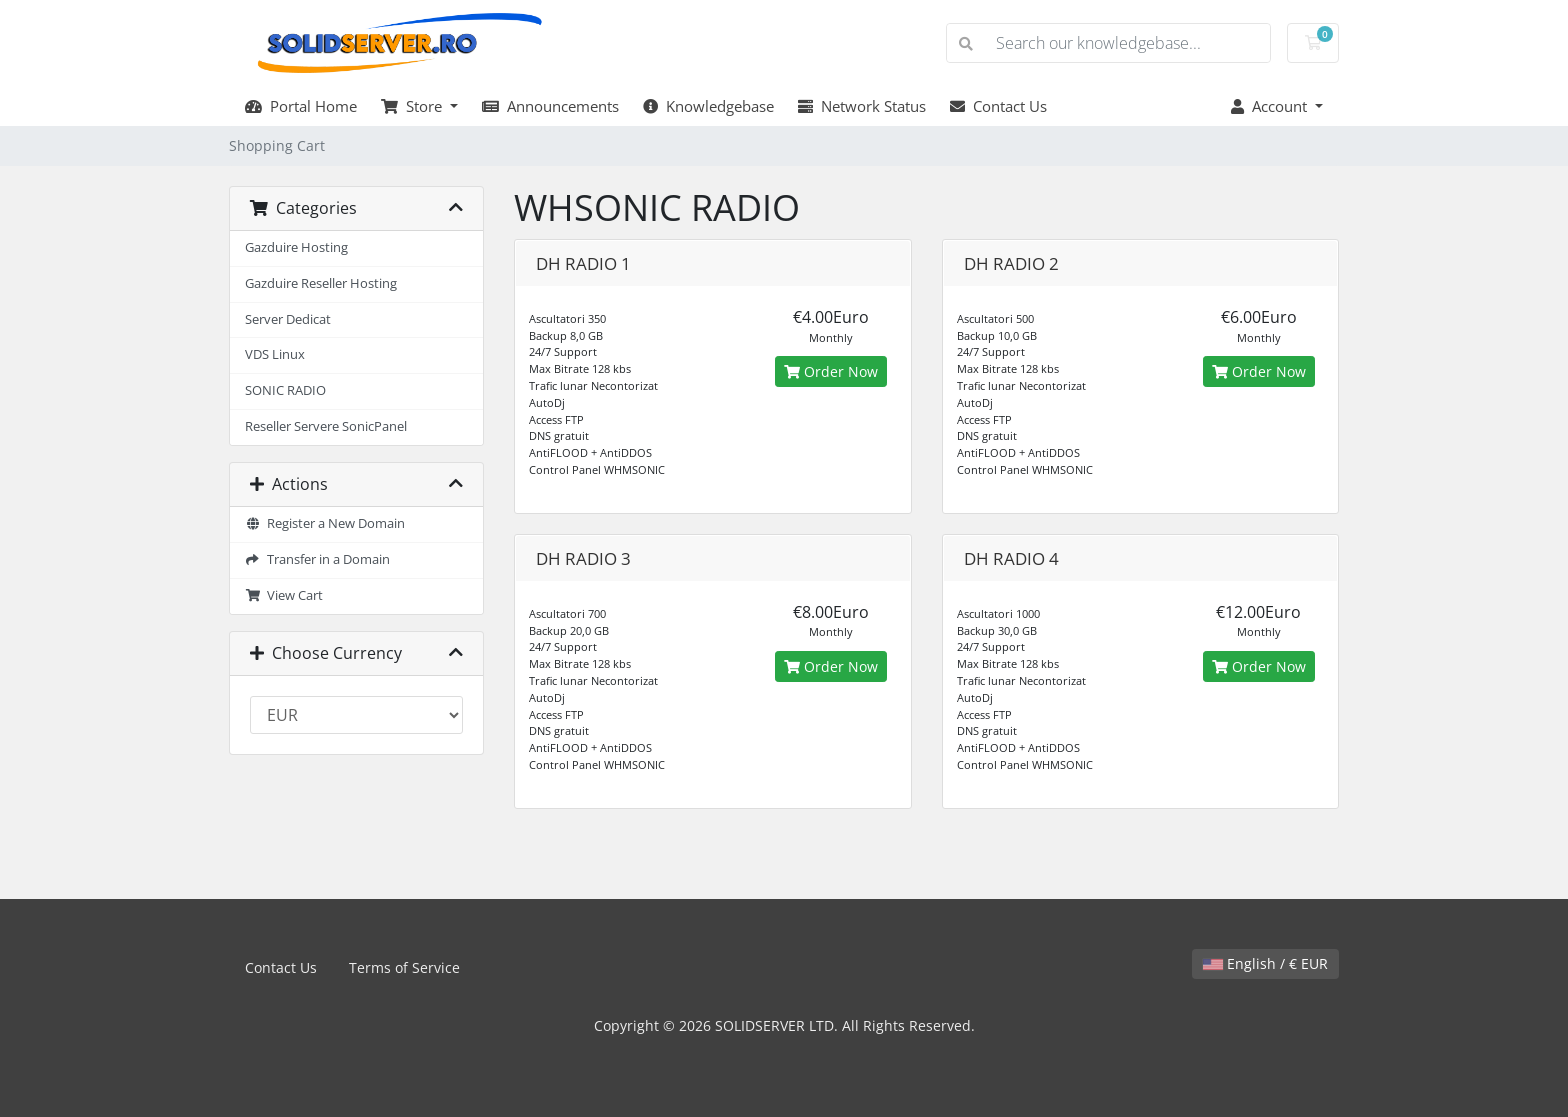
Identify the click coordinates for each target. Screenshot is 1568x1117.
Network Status (862, 106)
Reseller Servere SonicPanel (326, 426)
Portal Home (301, 106)
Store (413, 106)
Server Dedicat (288, 319)
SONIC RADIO (285, 390)
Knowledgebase (708, 106)
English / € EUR (1265, 963)
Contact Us (998, 106)
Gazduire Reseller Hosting (321, 283)
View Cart (284, 595)
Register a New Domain (325, 523)
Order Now (831, 371)
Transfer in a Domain (317, 559)
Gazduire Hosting (296, 247)
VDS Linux (275, 354)
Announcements (550, 106)
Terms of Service (404, 967)
